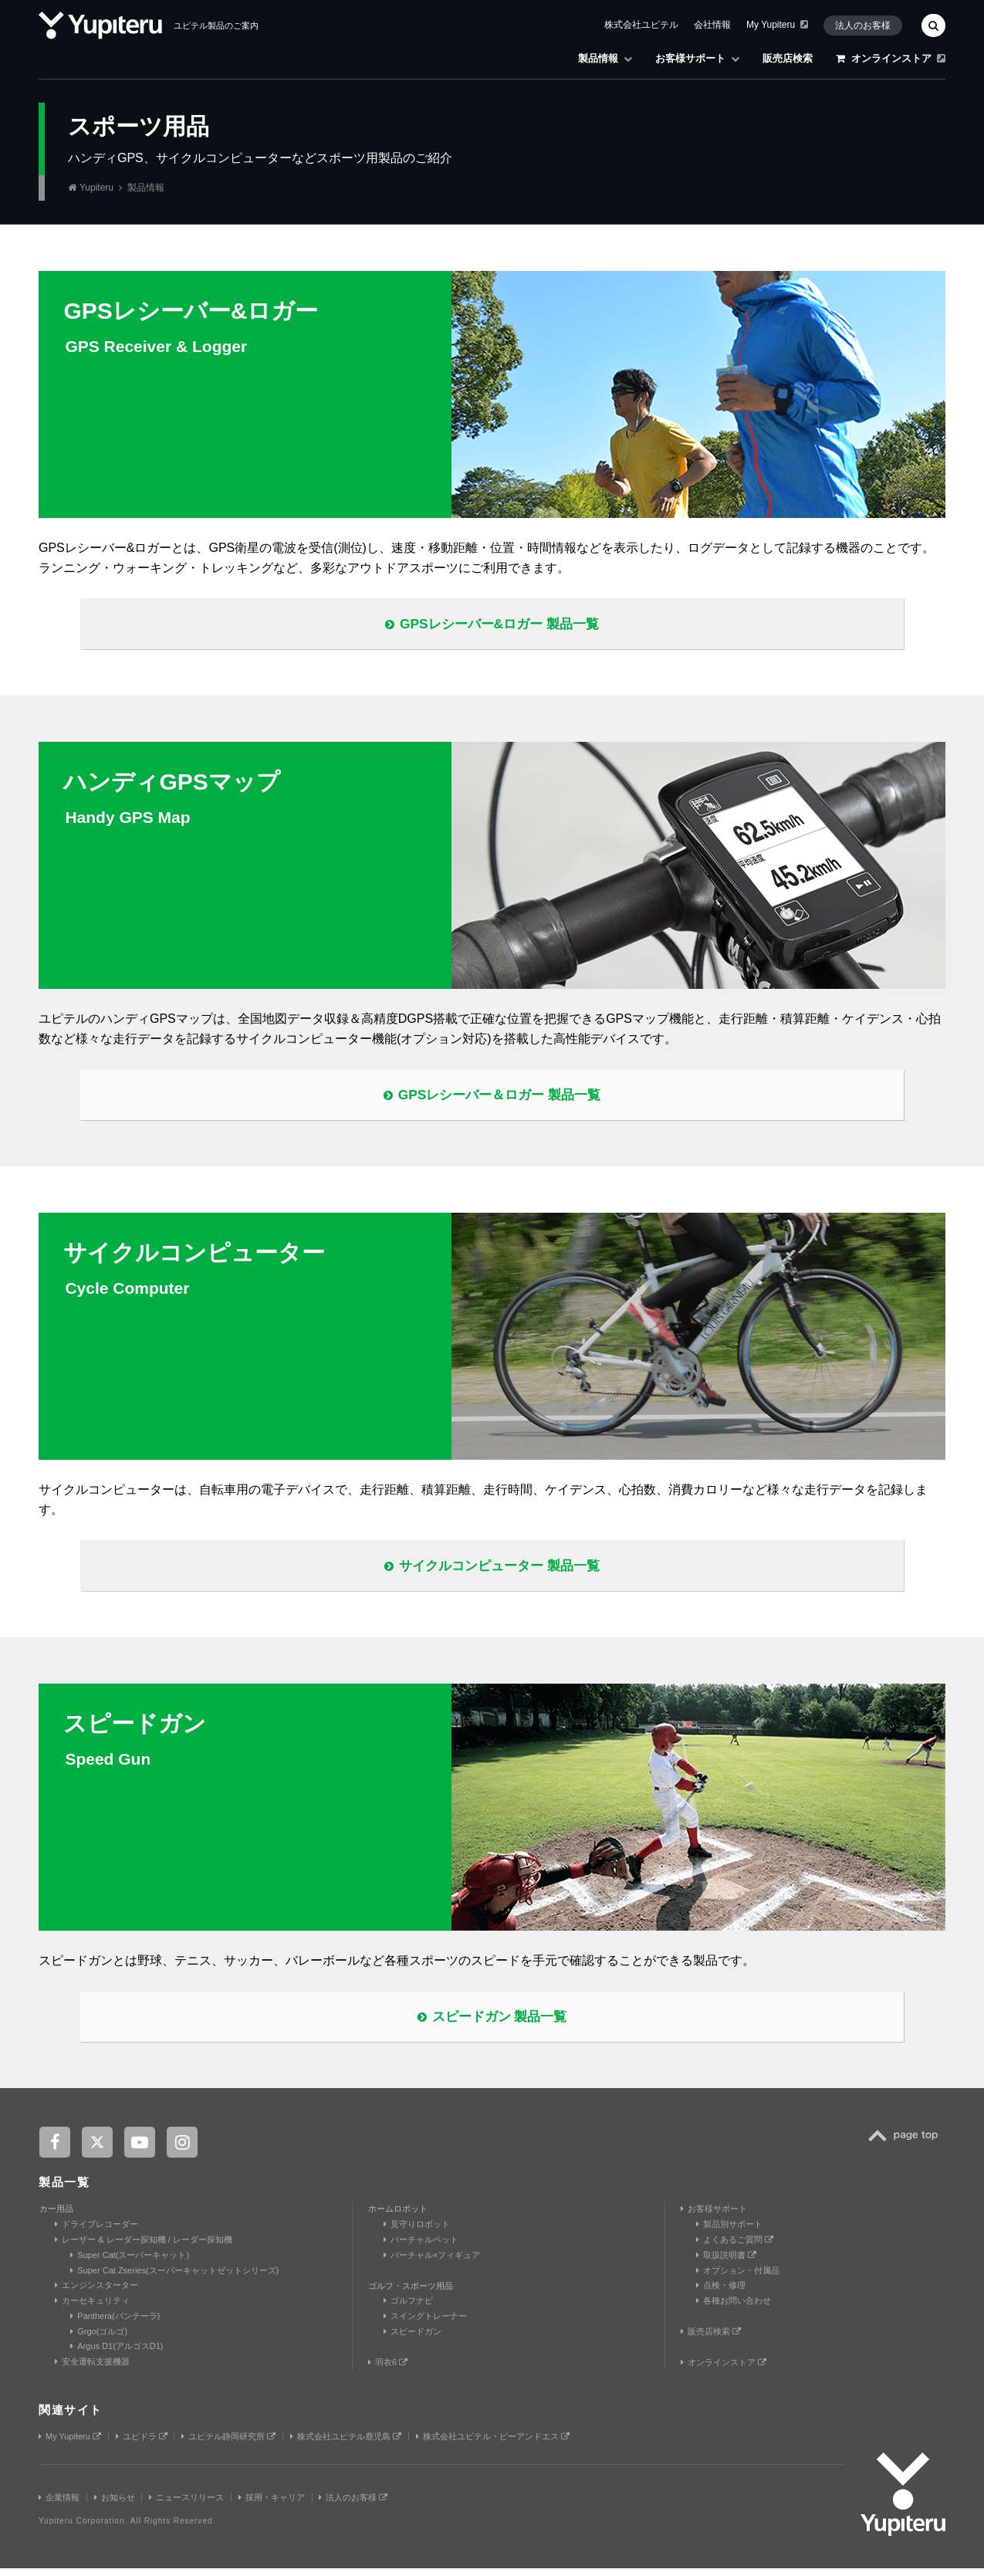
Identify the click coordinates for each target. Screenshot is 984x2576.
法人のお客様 (863, 25)
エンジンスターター (96, 2293)
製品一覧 (64, 2190)
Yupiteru (96, 187)
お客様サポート (697, 58)
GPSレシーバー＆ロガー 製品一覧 (491, 1097)
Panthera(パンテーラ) (115, 2323)
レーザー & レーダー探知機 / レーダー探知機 (143, 2247)
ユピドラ (141, 2444)
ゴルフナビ (408, 2309)
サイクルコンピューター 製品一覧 (491, 1570)
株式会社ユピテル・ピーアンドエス (493, 2444)
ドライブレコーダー (96, 2231)
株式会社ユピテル (641, 24)
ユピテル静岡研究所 (228, 2444)
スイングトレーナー (425, 2323)
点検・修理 (721, 2293)
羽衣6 (387, 2370)
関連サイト (71, 2418)
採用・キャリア (271, 2505)
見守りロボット (417, 2231)
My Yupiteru (777, 24)
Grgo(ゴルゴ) (98, 2339)
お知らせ (114, 2505)
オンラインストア (890, 58)
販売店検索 (788, 58)
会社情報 (712, 24)
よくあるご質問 (734, 2247)
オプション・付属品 (737, 2278)
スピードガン (412, 2339)
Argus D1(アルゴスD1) (116, 2354)
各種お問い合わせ (733, 2308)
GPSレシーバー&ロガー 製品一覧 (492, 624)
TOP (906, 2152)
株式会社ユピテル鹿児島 (345, 2444)
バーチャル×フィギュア (432, 2262)
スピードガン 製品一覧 (491, 2023)
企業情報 (59, 2505)
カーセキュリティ (92, 2308)
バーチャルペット (421, 2247)
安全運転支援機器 (92, 2370)
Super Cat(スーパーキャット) (129, 2262)
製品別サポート (729, 2231)
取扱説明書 (726, 2262)
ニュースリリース (186, 2505)
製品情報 (605, 58)
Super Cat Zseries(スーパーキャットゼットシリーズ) (174, 2278)
